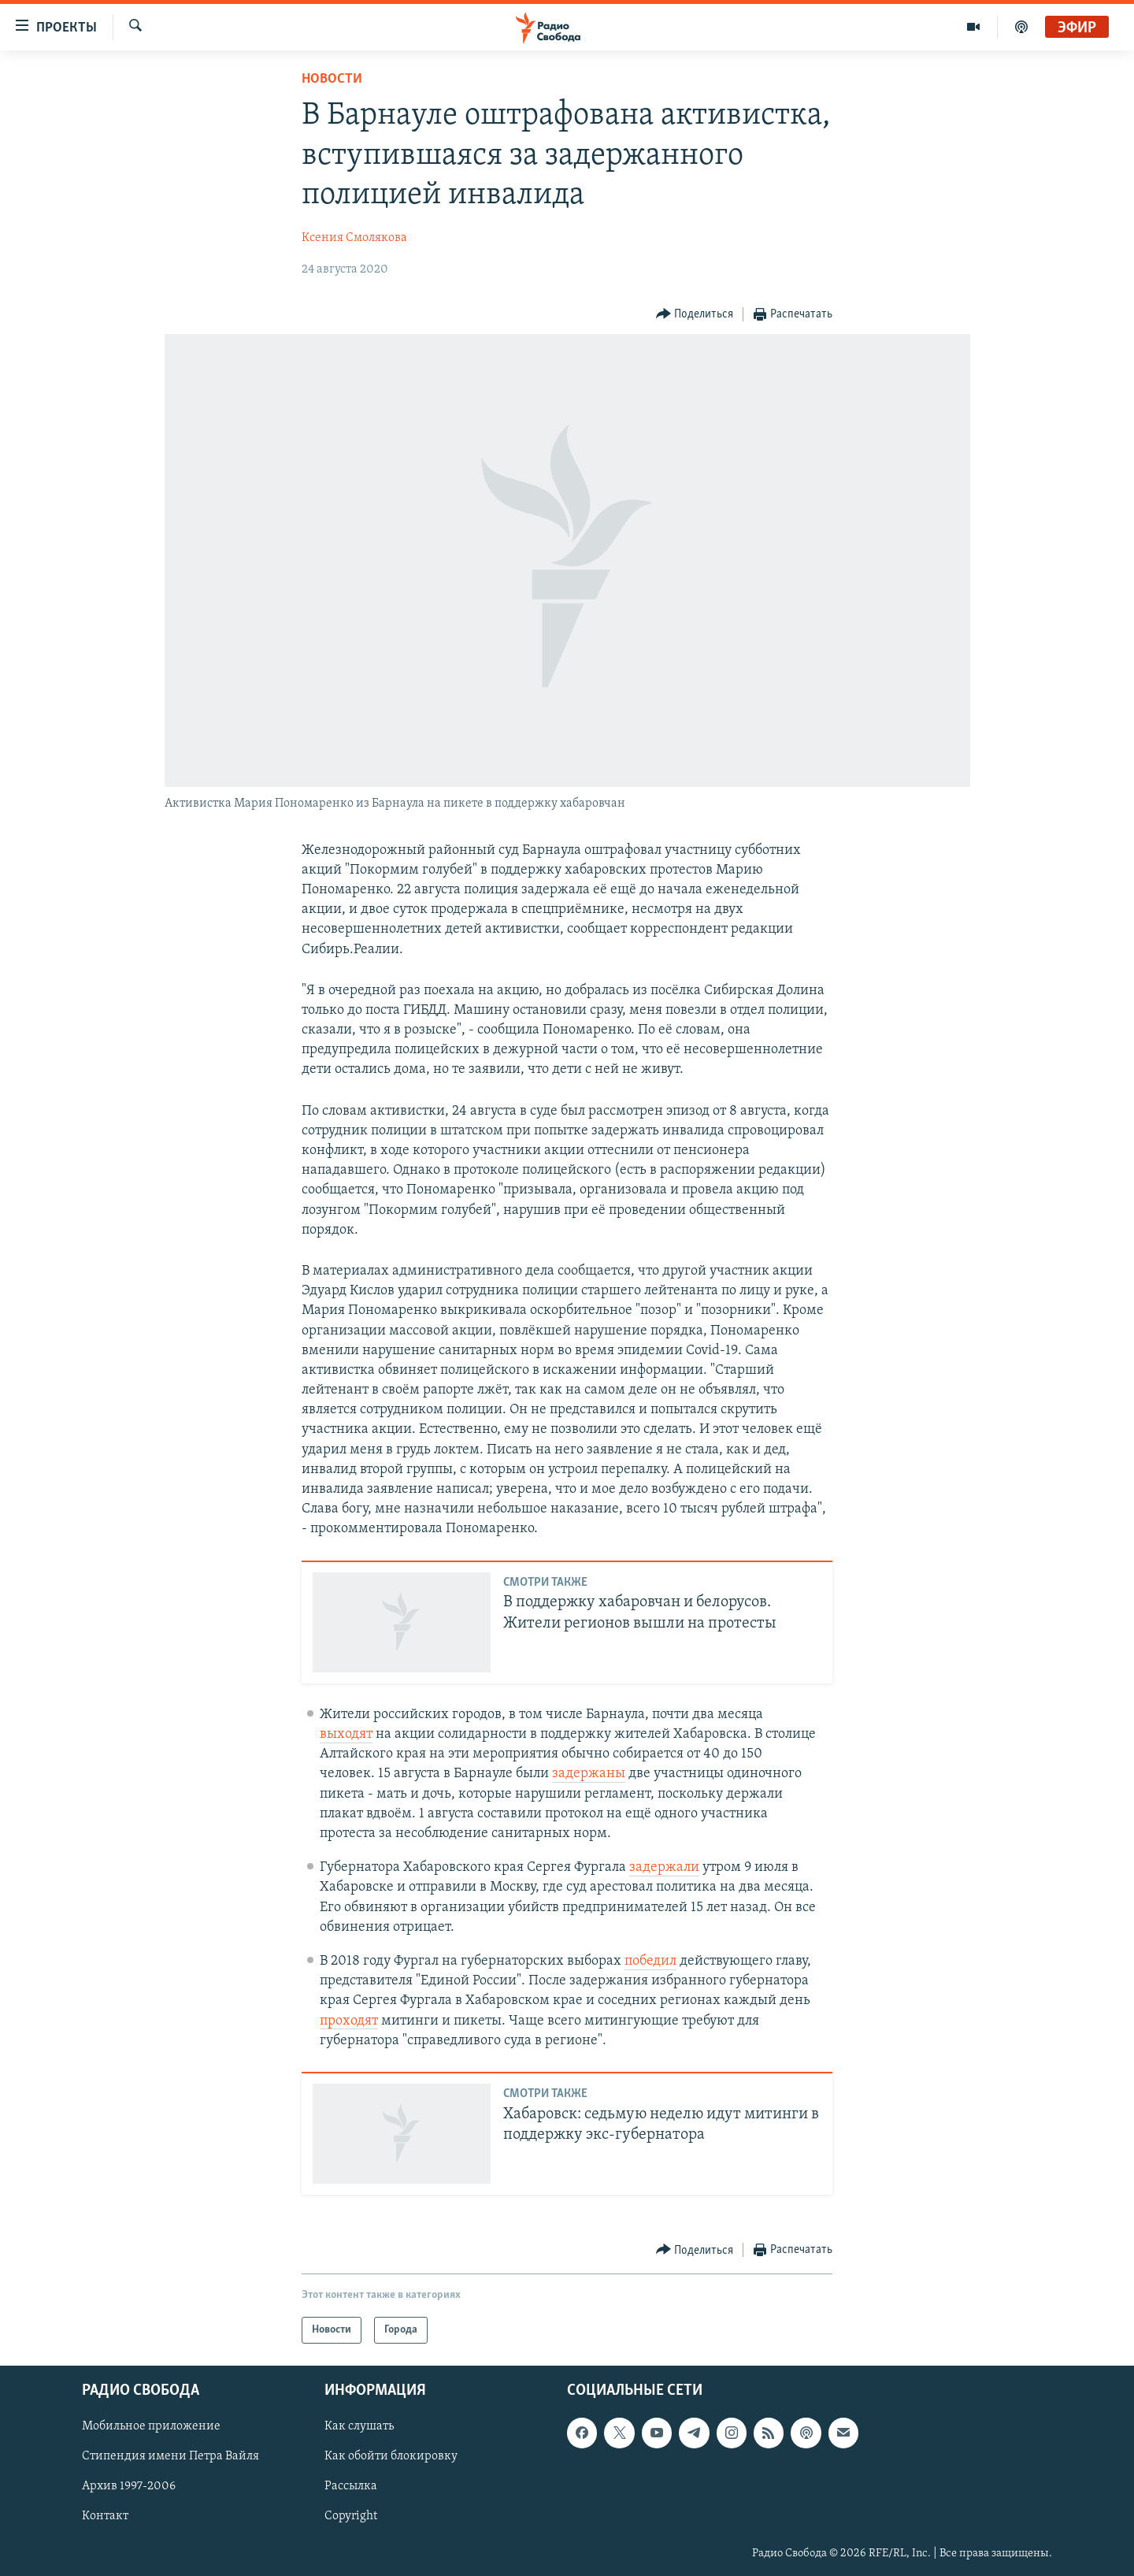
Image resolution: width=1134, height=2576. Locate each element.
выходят (346, 1734)
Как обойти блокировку (391, 2457)
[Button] (695, 314)
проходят (349, 2021)
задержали (664, 1867)
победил (650, 1961)
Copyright (350, 2517)
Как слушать (359, 2427)
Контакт (105, 2517)
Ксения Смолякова (354, 238)
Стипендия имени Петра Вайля (170, 2457)
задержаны (588, 1773)
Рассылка (350, 2487)
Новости (332, 79)
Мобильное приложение (151, 2427)
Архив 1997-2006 (129, 2487)
